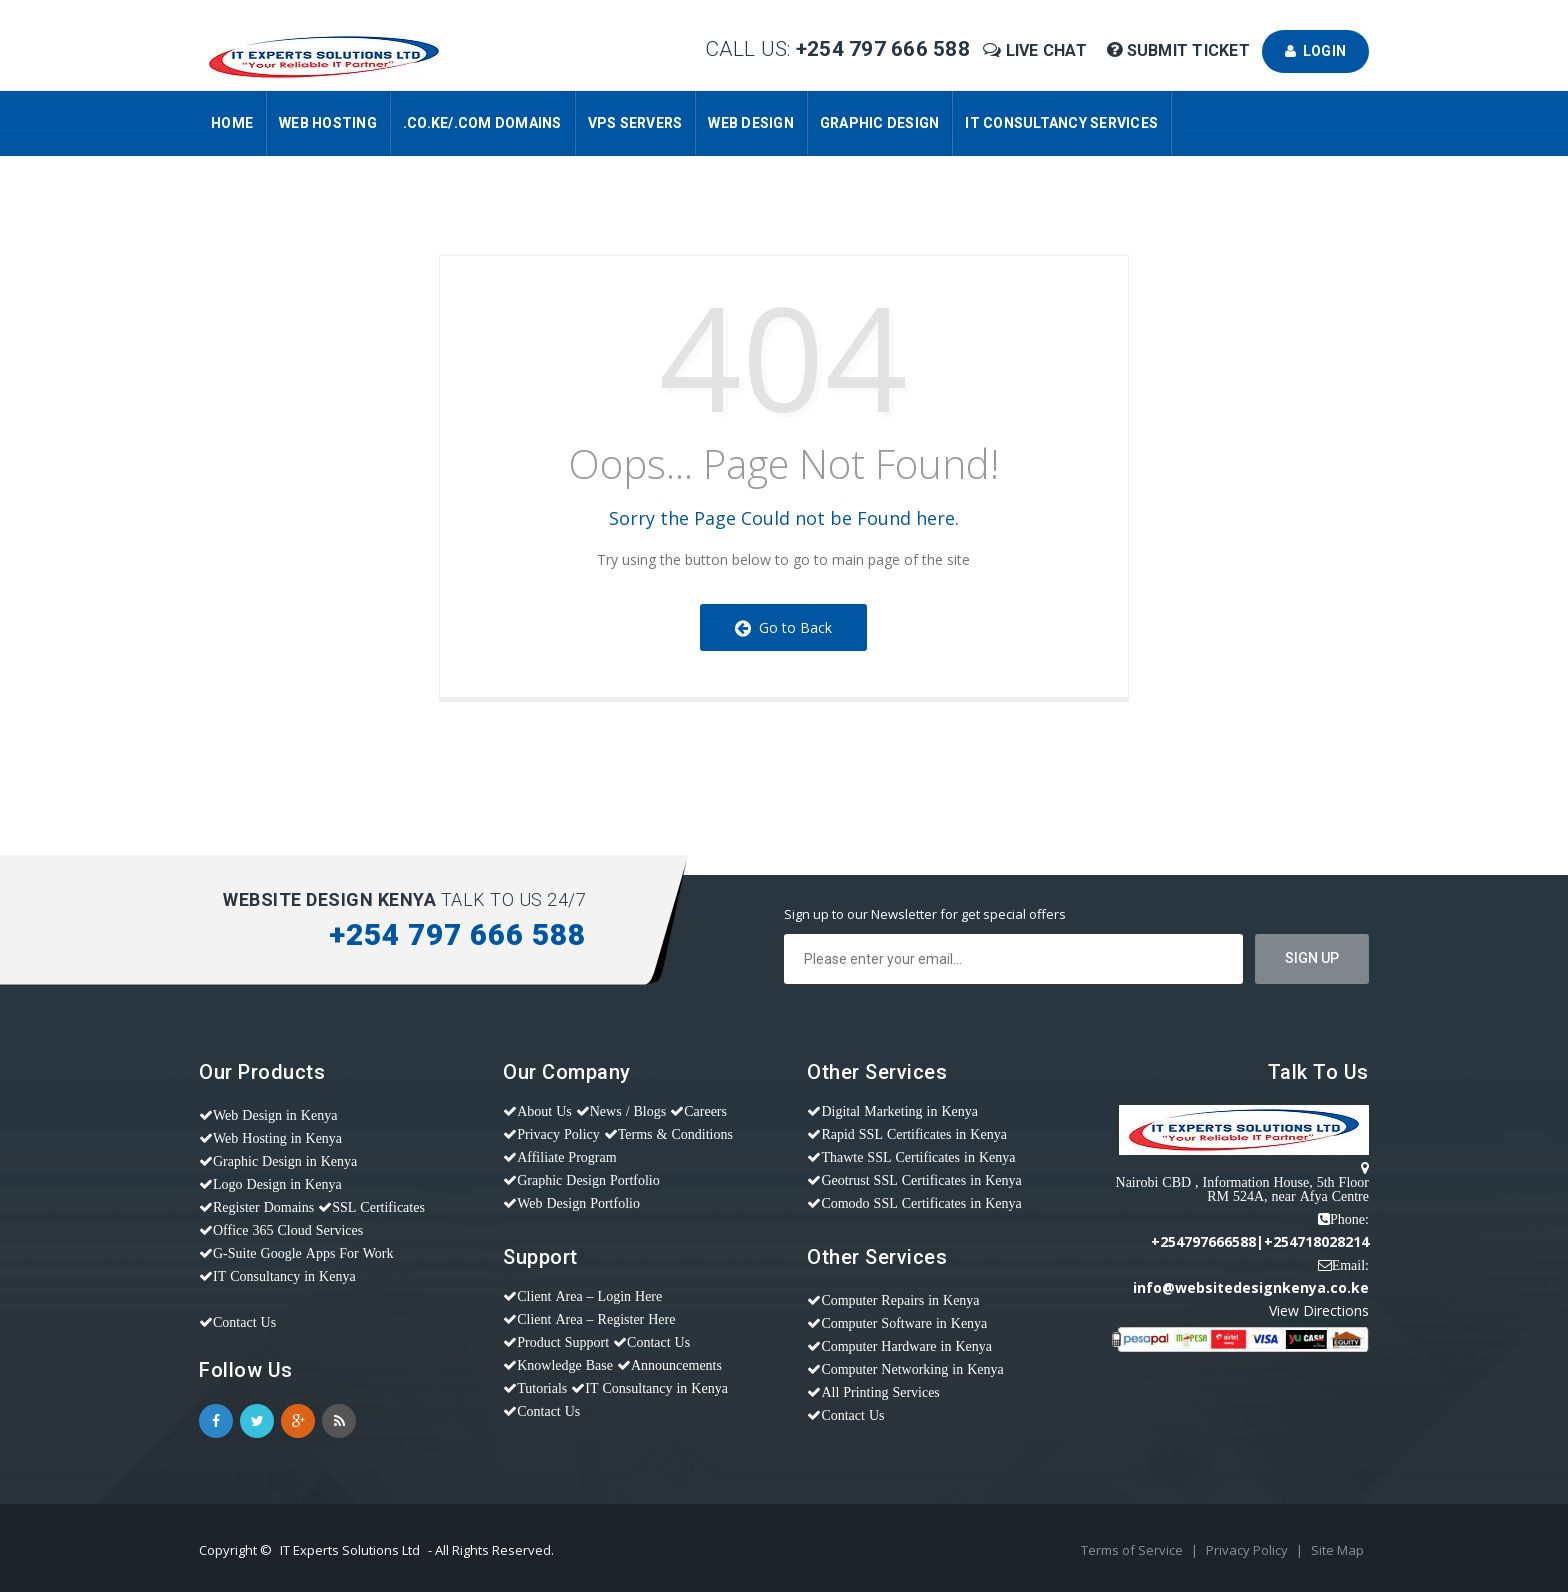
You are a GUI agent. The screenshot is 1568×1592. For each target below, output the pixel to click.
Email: (1350, 1265)
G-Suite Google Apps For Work (303, 1253)
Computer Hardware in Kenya (906, 1346)
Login (1315, 51)
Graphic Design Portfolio (588, 1180)
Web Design (751, 123)
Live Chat (1037, 50)
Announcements (676, 1365)
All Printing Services (880, 1392)
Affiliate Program (566, 1157)
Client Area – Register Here (596, 1319)
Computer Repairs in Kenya (900, 1300)
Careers (705, 1111)
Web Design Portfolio (578, 1203)
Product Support (563, 1342)
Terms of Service (1133, 1550)
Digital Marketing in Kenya (899, 1111)
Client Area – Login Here (589, 1296)
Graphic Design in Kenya (285, 1161)
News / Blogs (628, 1111)
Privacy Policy (558, 1134)
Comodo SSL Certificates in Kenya (921, 1203)
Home (232, 123)
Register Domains (263, 1207)
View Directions (1319, 1310)
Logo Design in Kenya (277, 1184)
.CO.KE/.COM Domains (482, 123)
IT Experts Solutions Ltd (350, 1550)
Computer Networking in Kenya (912, 1369)
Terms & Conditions (675, 1134)
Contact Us (244, 1322)
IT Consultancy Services (1061, 123)
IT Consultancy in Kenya (284, 1276)
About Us (544, 1111)
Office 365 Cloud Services (288, 1230)
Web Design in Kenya (275, 1115)
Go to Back (783, 627)
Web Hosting (328, 123)
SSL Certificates (378, 1207)
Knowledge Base (565, 1365)
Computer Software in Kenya (904, 1323)
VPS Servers (635, 123)
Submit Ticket (1180, 50)
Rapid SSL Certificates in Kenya (914, 1134)
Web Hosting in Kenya (277, 1138)
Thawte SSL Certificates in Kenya (918, 1157)
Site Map (1337, 1550)
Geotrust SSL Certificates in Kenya (921, 1180)
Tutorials (542, 1388)
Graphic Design (880, 123)
